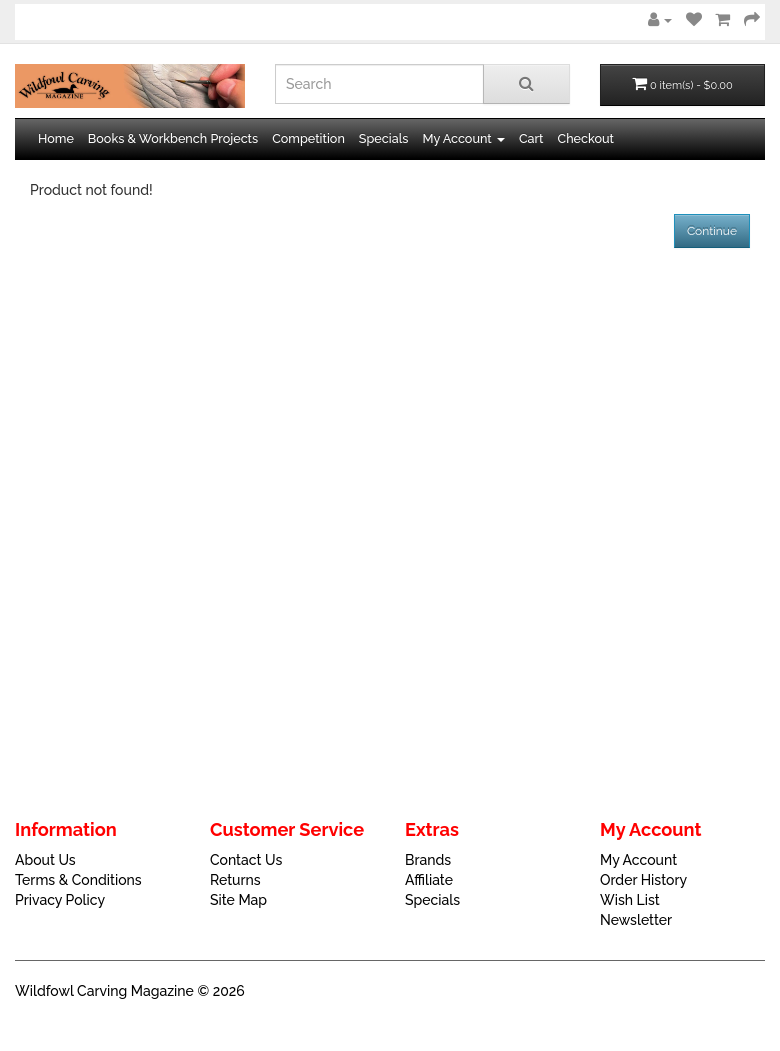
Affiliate (429, 880)
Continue (712, 231)
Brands (428, 860)
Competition (308, 138)
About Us (45, 860)
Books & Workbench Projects (173, 138)
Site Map (238, 900)
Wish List (630, 900)
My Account (638, 860)
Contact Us (246, 860)
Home (56, 138)
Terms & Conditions (78, 880)
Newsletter (636, 920)
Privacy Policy (60, 900)
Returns (235, 880)
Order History (643, 880)
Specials (384, 138)
